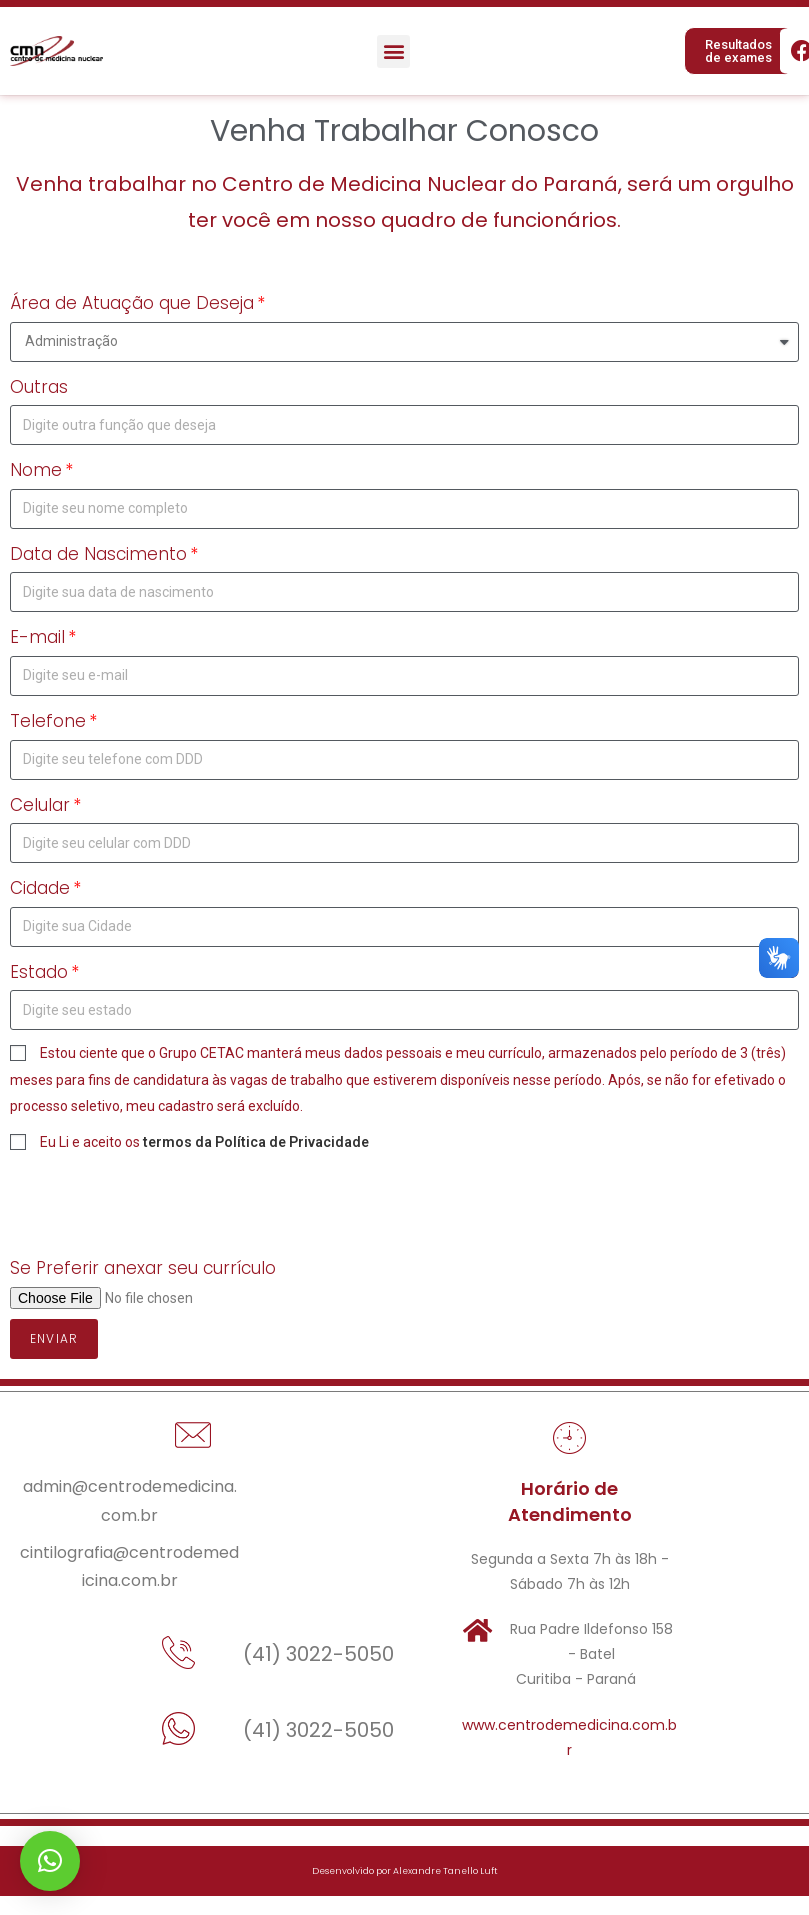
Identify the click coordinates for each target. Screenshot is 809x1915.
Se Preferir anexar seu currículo (143, 1268)
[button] (393, 51)
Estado (39, 972)
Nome (36, 470)
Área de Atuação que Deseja (132, 303)
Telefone (48, 721)
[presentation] (162, 1204)
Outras (39, 387)
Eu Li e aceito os (204, 1142)
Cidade (40, 888)
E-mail (37, 637)
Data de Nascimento (98, 554)
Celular (40, 805)
